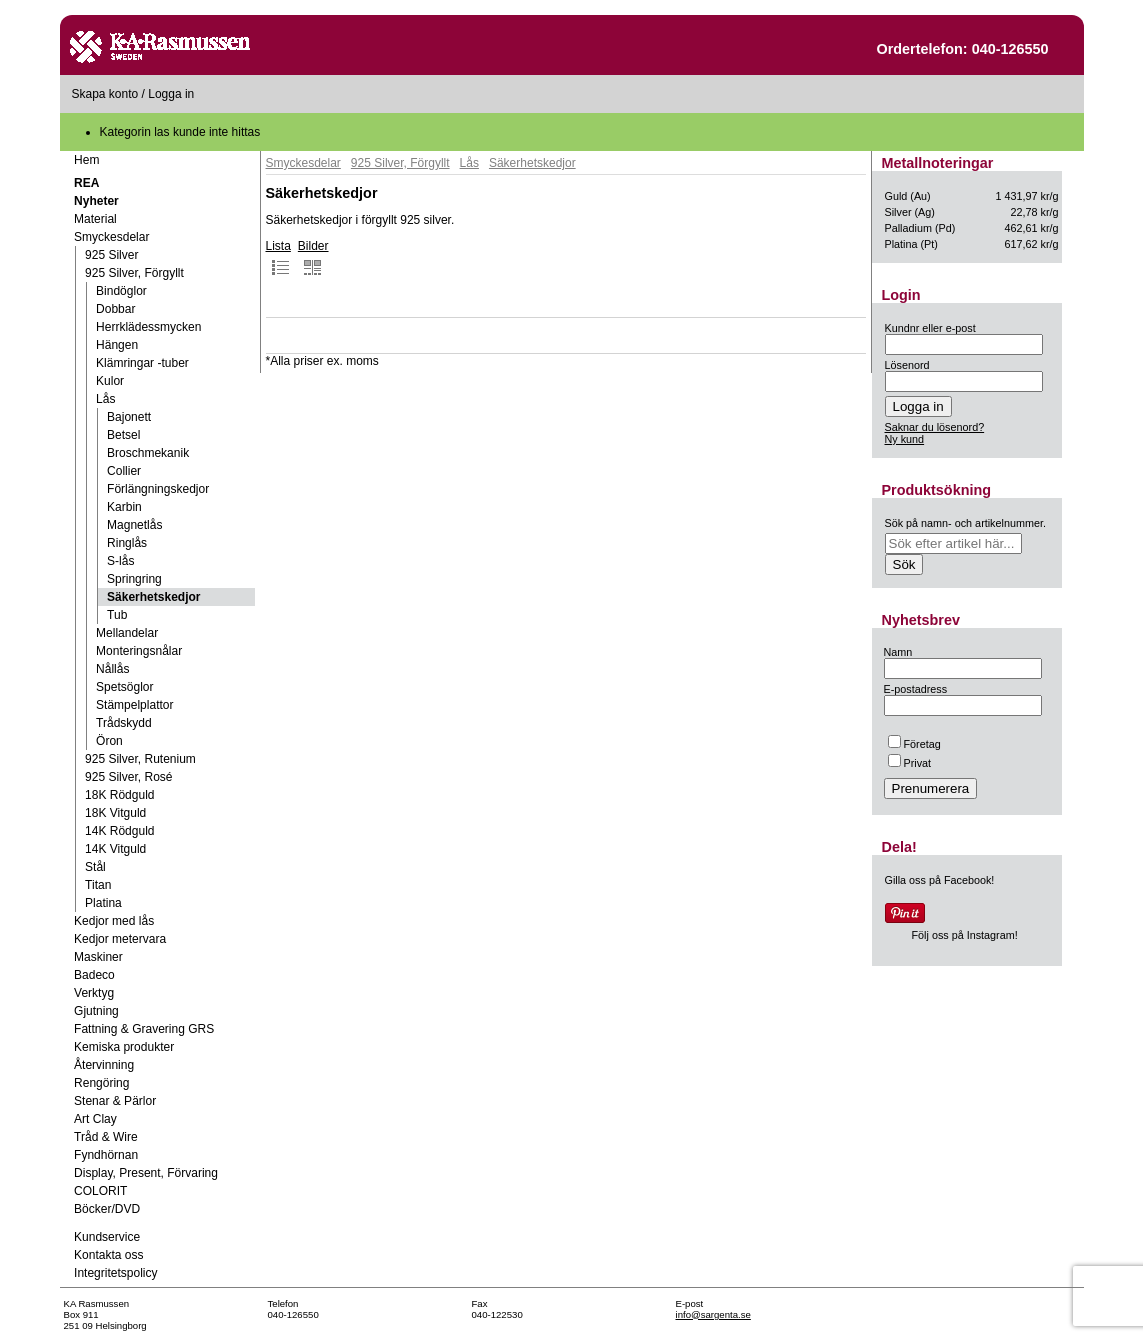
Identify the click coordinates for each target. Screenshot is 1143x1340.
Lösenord (907, 365)
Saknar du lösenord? (935, 427)
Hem (86, 160)
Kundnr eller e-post (930, 328)
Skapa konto (105, 94)
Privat (910, 763)
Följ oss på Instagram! (965, 935)
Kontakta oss (108, 1255)
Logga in (171, 94)
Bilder (313, 258)
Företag (914, 744)
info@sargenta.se (713, 1314)
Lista (278, 258)
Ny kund (905, 439)
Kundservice (107, 1237)
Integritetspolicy (115, 1273)
